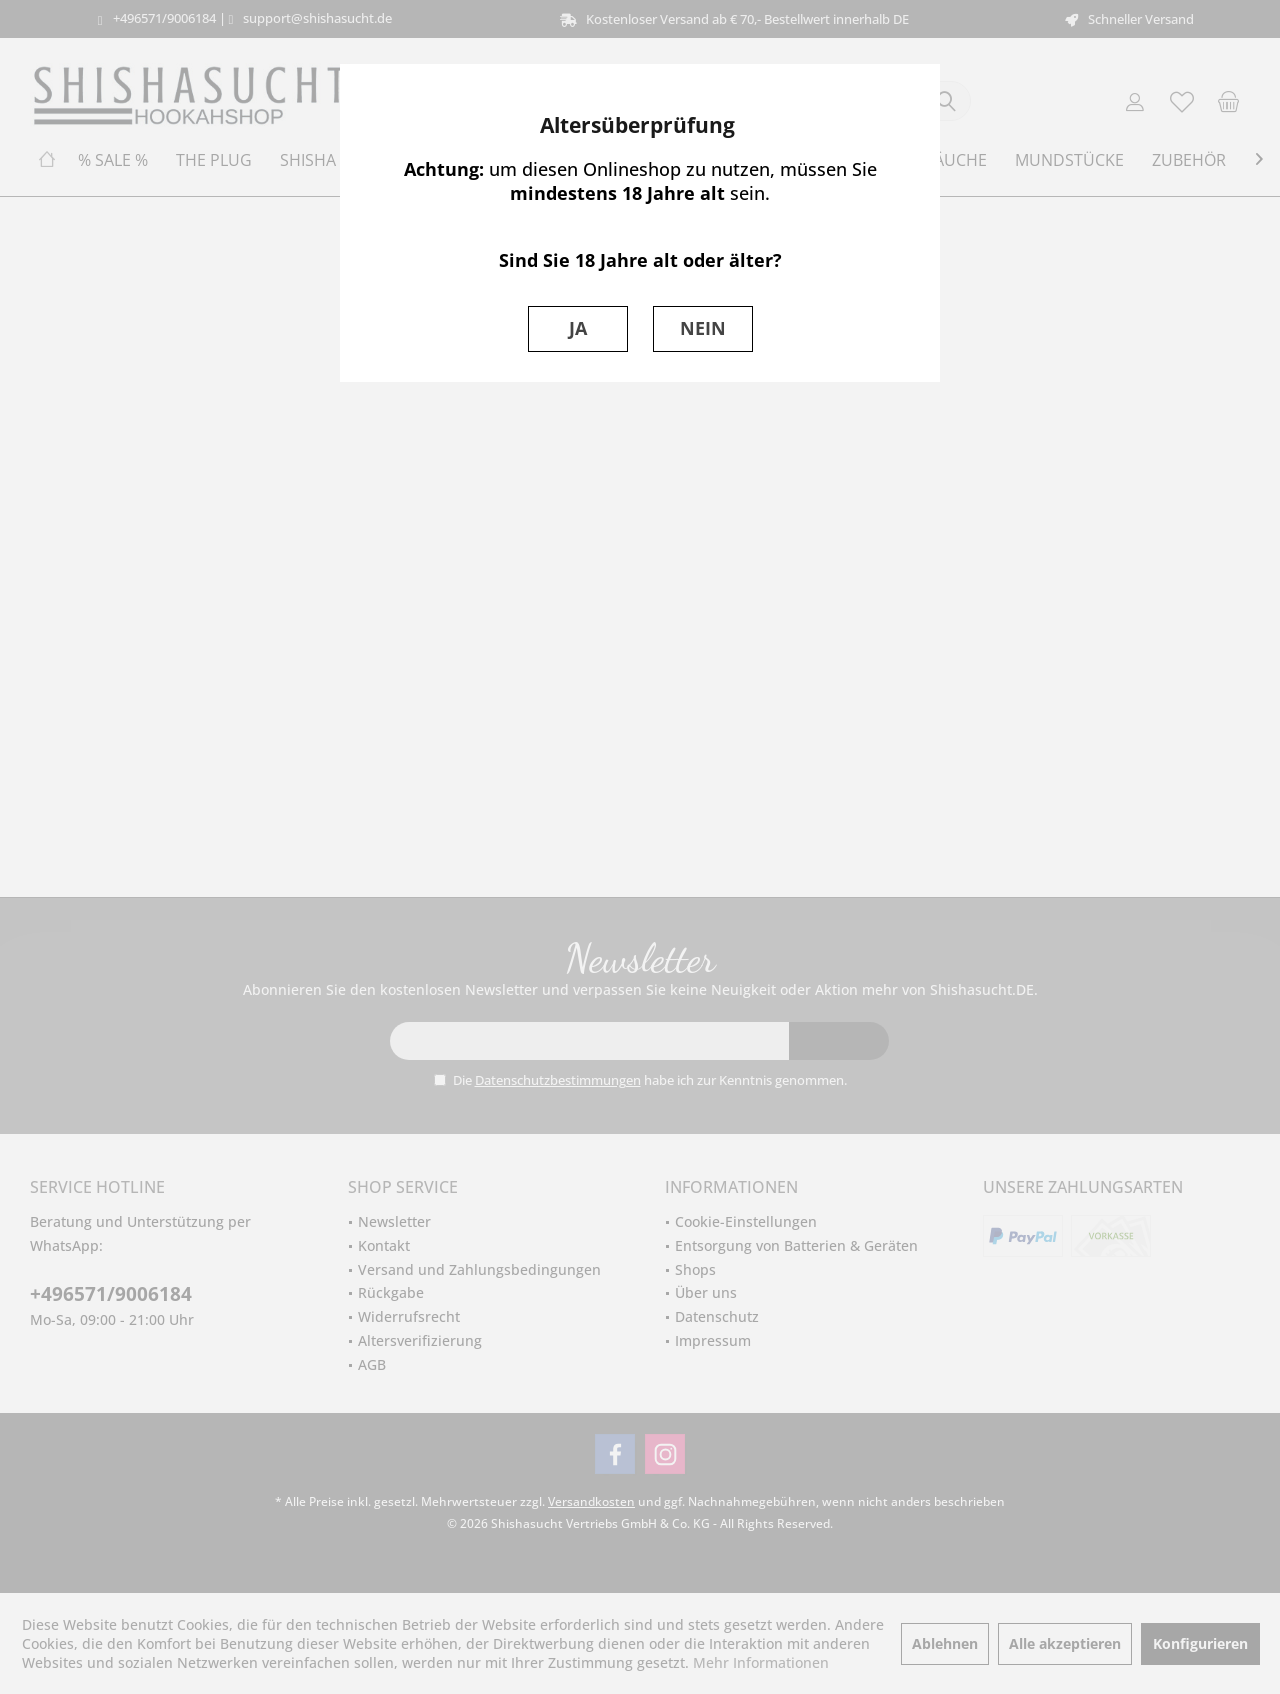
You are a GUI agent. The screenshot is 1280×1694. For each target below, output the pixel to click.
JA (578, 328)
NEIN (703, 328)
